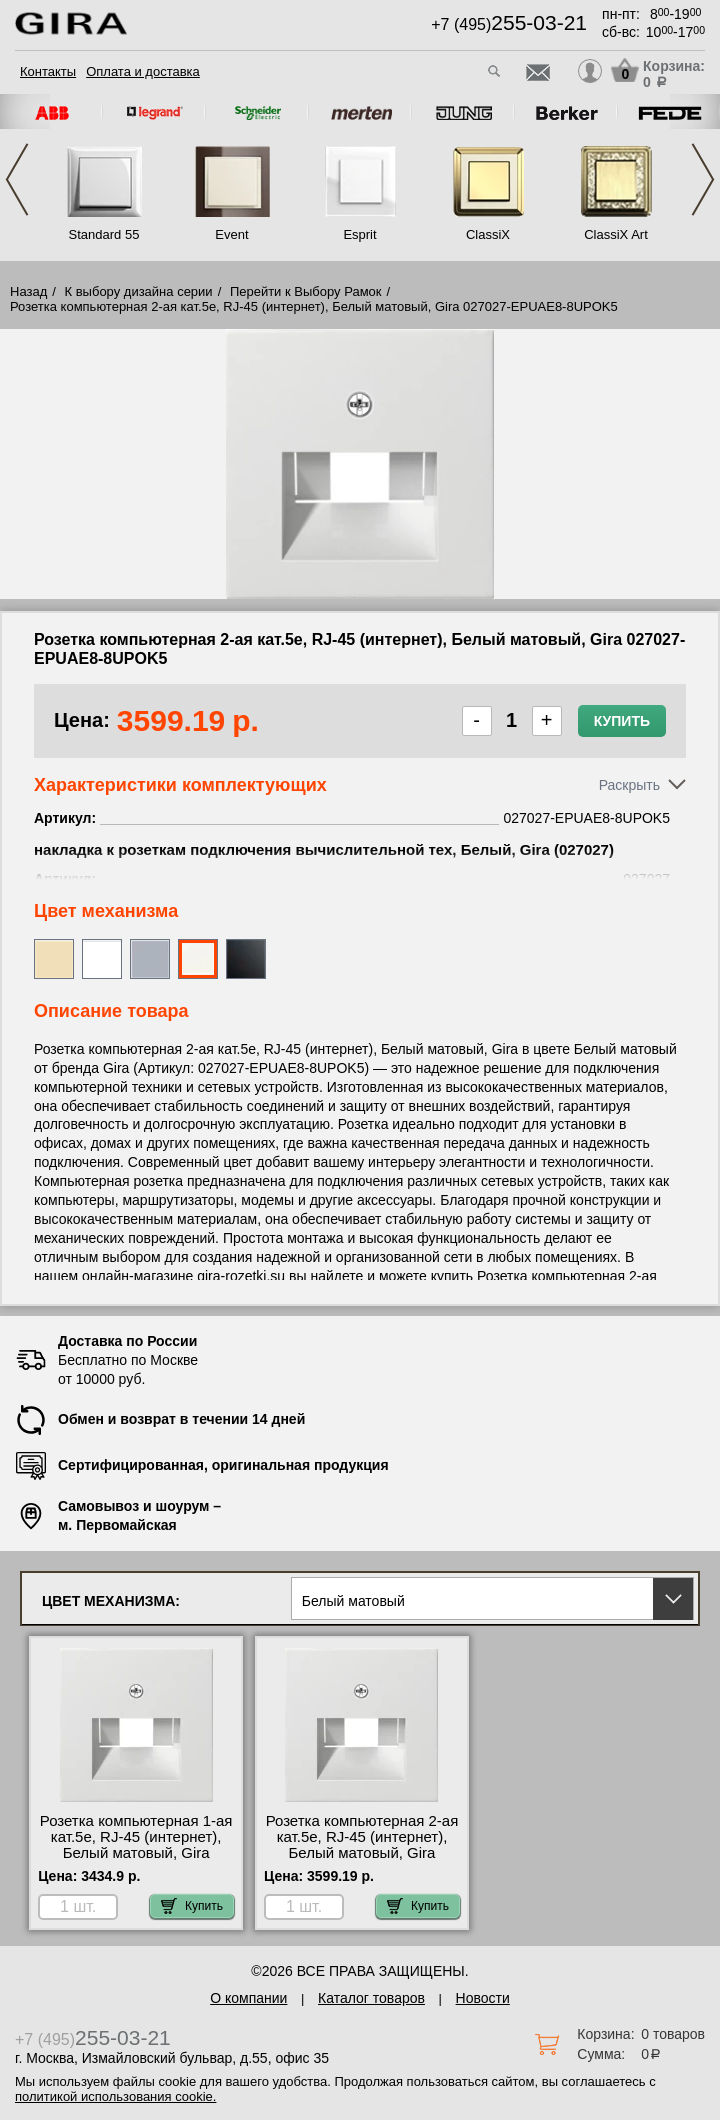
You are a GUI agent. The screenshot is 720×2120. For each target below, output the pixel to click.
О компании (248, 1998)
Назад (28, 291)
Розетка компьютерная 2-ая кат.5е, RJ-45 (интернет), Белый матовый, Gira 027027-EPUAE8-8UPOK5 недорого (362, 1853)
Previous (17, 179)
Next (703, 179)
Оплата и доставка (143, 71)
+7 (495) (509, 24)
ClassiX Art (616, 234)
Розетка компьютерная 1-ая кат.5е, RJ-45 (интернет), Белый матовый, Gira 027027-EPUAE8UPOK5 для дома (136, 1853)
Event (231, 234)
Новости (483, 1998)
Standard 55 (104, 234)
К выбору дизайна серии (139, 291)
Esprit (359, 234)
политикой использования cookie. (115, 2096)
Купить (622, 721)
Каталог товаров (371, 1998)
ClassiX (488, 234)
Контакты (48, 71)
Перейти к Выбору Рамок (306, 291)
